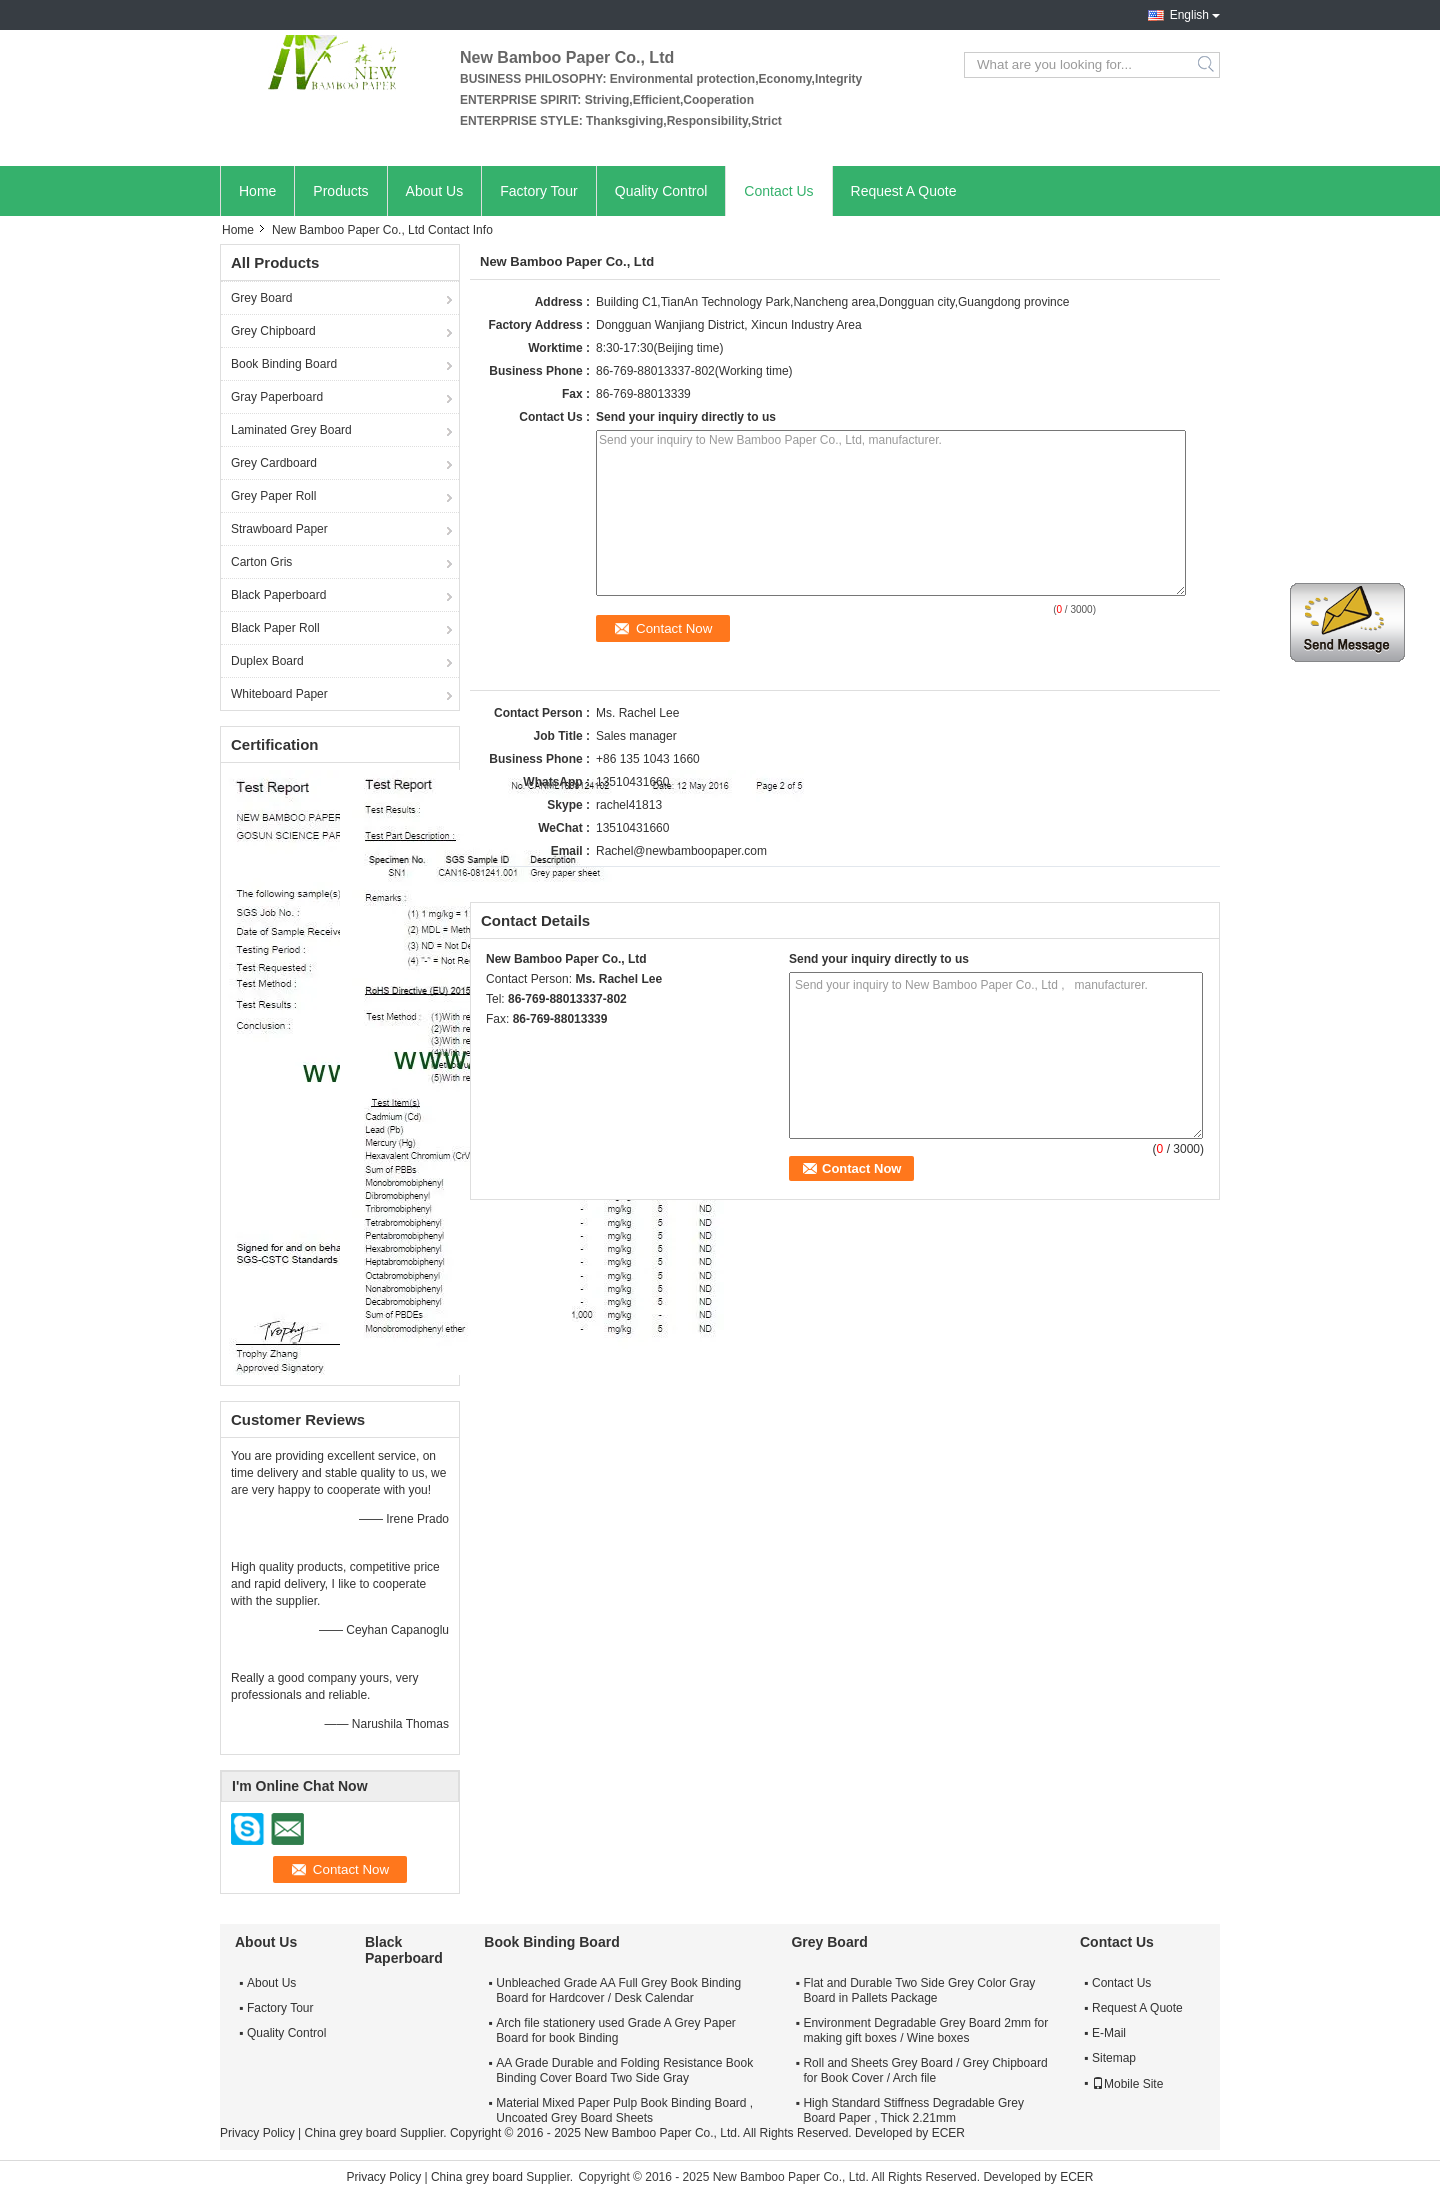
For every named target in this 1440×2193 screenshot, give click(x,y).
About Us (435, 191)
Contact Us (778, 191)
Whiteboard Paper (279, 694)
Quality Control (661, 191)
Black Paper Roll (275, 628)
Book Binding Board (284, 364)
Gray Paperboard (277, 397)
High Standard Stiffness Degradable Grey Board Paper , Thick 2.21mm (913, 2110)
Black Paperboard (278, 595)
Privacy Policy (257, 2133)
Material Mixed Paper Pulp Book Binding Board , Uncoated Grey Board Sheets (624, 2110)
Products (340, 191)
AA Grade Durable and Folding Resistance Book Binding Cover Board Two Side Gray (624, 2070)
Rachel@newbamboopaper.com (681, 851)
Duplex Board (267, 661)
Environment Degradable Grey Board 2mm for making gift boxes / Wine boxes (925, 2030)
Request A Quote (904, 191)
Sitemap (1114, 2058)
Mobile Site (1127, 2084)
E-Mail (1109, 2033)
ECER (948, 2133)
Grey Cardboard (274, 463)
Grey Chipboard (273, 331)
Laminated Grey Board (291, 430)
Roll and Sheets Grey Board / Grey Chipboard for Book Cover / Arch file (925, 2070)
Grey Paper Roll (273, 496)
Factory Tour (539, 191)
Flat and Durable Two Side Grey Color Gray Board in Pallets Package (919, 1990)
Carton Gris (261, 562)
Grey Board (261, 298)
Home (257, 191)
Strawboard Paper (279, 529)
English (1189, 15)
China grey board (350, 2133)
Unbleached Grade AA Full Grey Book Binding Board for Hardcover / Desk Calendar (618, 1990)
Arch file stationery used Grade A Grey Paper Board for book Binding (615, 2030)
